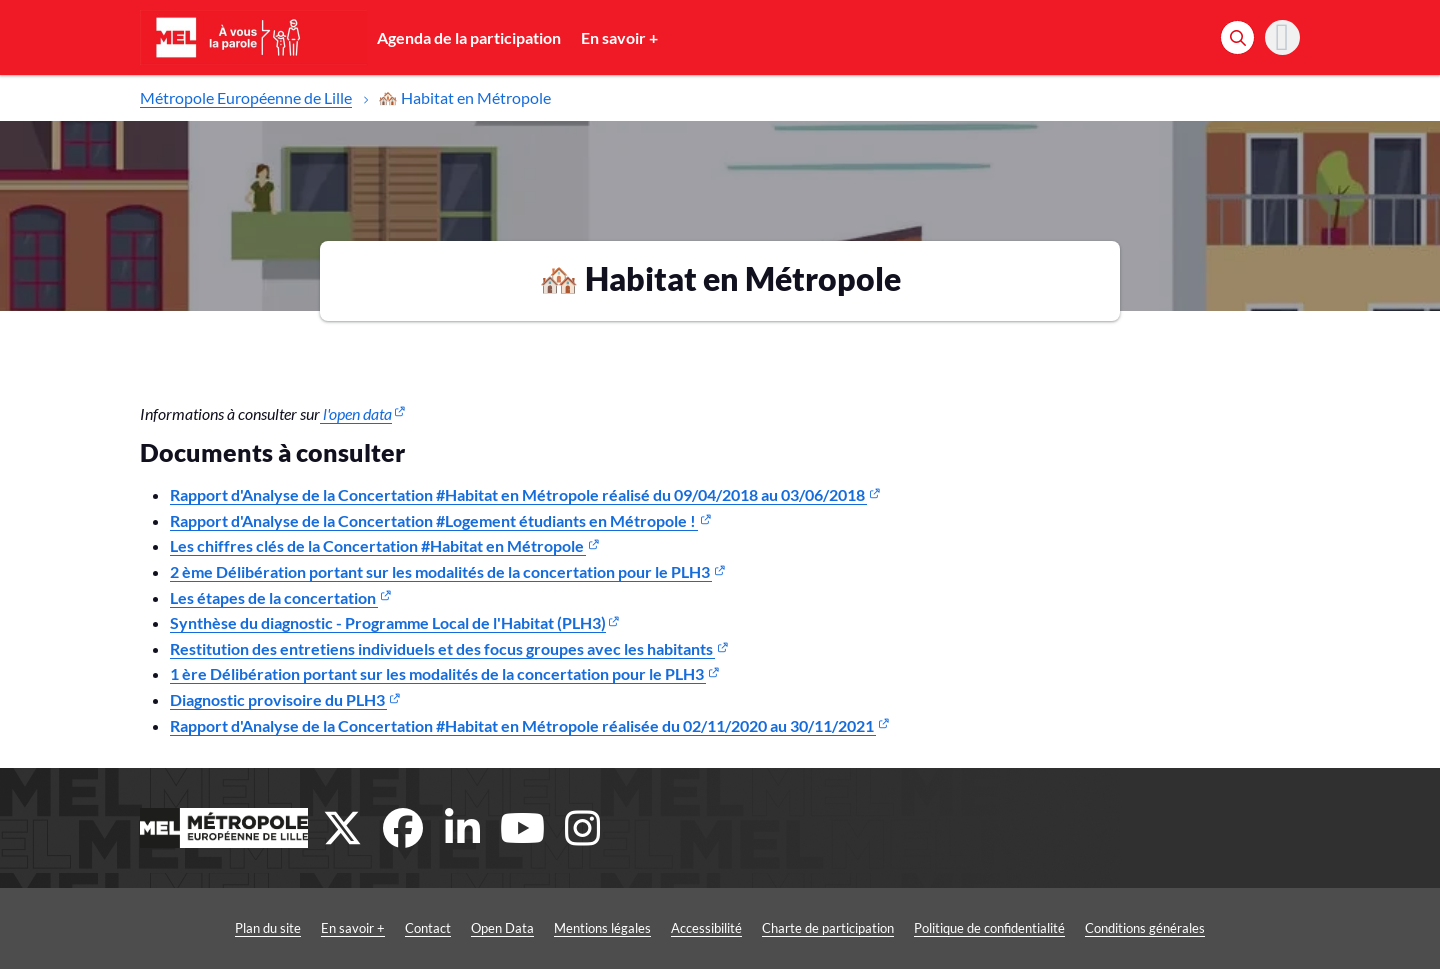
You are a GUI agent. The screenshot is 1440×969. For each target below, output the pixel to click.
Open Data (502, 928)
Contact (428, 928)
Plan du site (268, 928)
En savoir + (619, 37)
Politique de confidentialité (989, 928)
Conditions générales (1145, 928)
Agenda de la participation (469, 37)
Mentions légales (602, 928)
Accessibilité (706, 928)
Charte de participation (828, 928)
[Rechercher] (1237, 37)
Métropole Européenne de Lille (246, 97)
